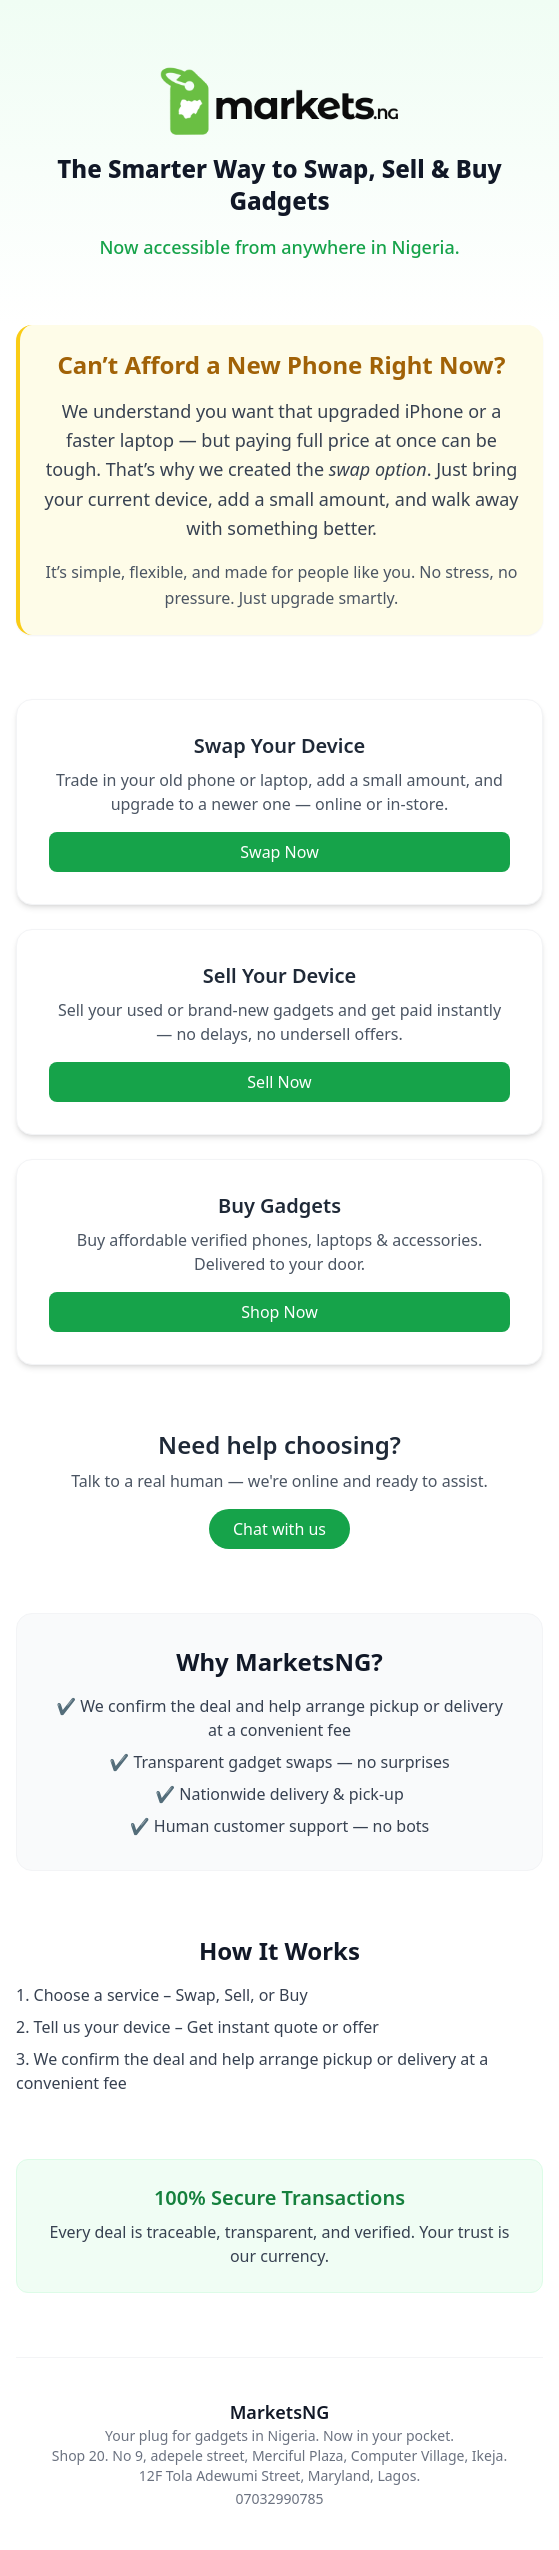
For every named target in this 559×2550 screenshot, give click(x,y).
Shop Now (279, 1312)
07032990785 (279, 2498)
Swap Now (279, 852)
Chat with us (279, 1529)
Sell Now (279, 1082)
